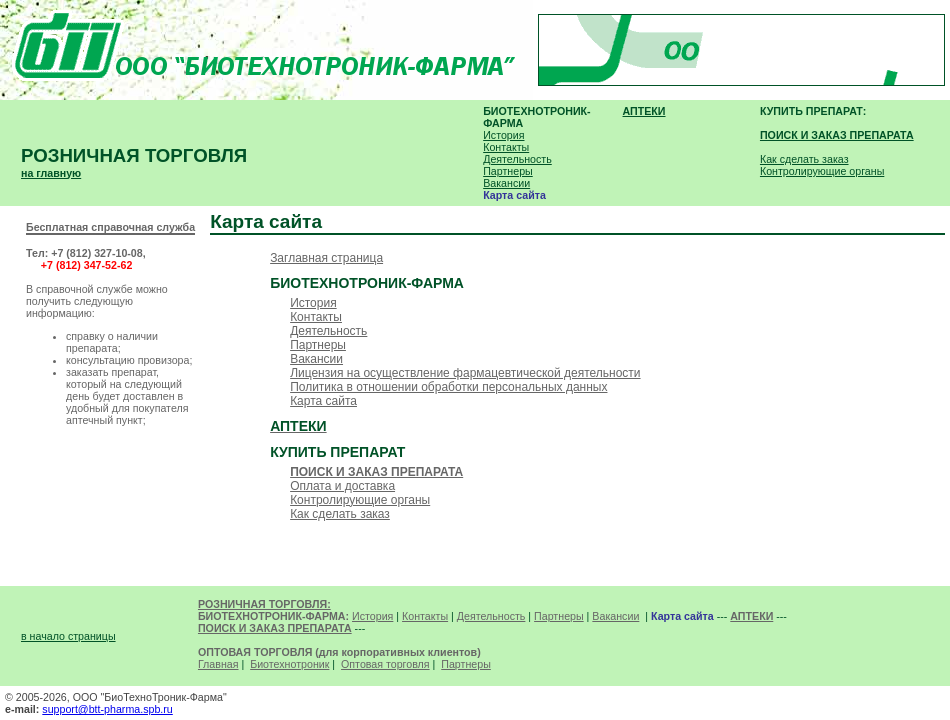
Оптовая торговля (385, 664)
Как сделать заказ (804, 159)
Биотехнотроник (289, 664)
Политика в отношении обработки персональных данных (448, 387)
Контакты (506, 147)
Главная (218, 664)
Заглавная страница (326, 258)
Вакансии (506, 183)
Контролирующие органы (822, 171)
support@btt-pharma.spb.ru (107, 709)
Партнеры (508, 171)
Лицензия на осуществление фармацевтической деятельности (465, 373)
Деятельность (517, 159)
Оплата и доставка (342, 486)
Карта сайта (323, 401)
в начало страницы (68, 636)
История (503, 135)
